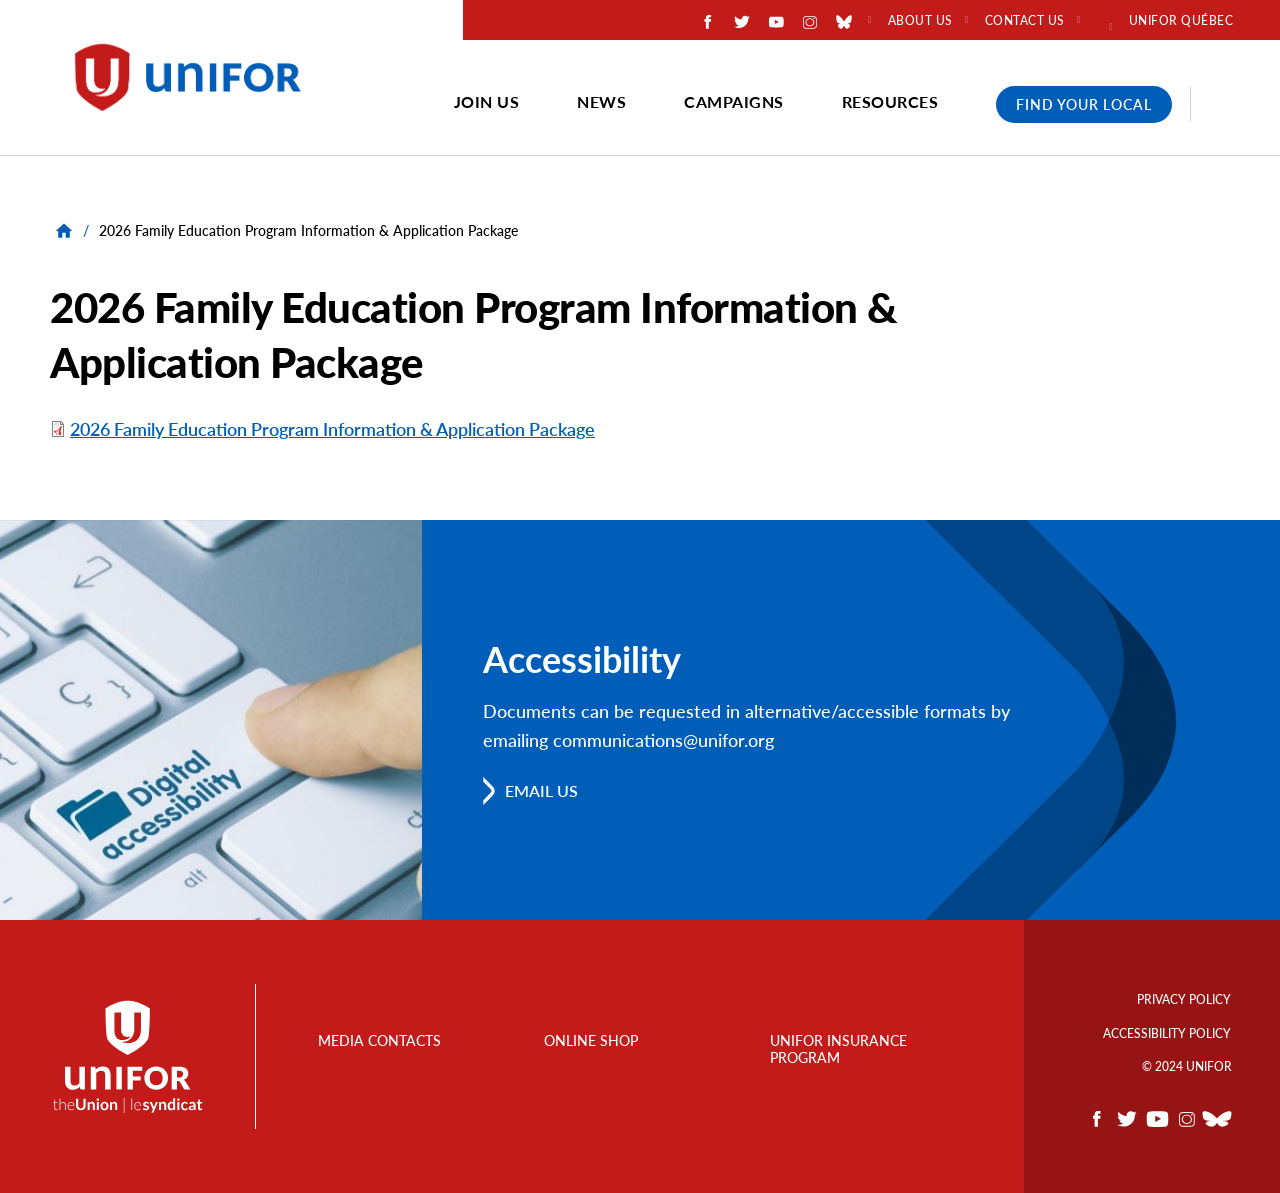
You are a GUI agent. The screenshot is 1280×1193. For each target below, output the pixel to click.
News (601, 101)
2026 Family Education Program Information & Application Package (332, 429)
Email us (541, 790)
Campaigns (734, 101)
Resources (890, 101)
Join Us (487, 101)
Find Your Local (1084, 104)
